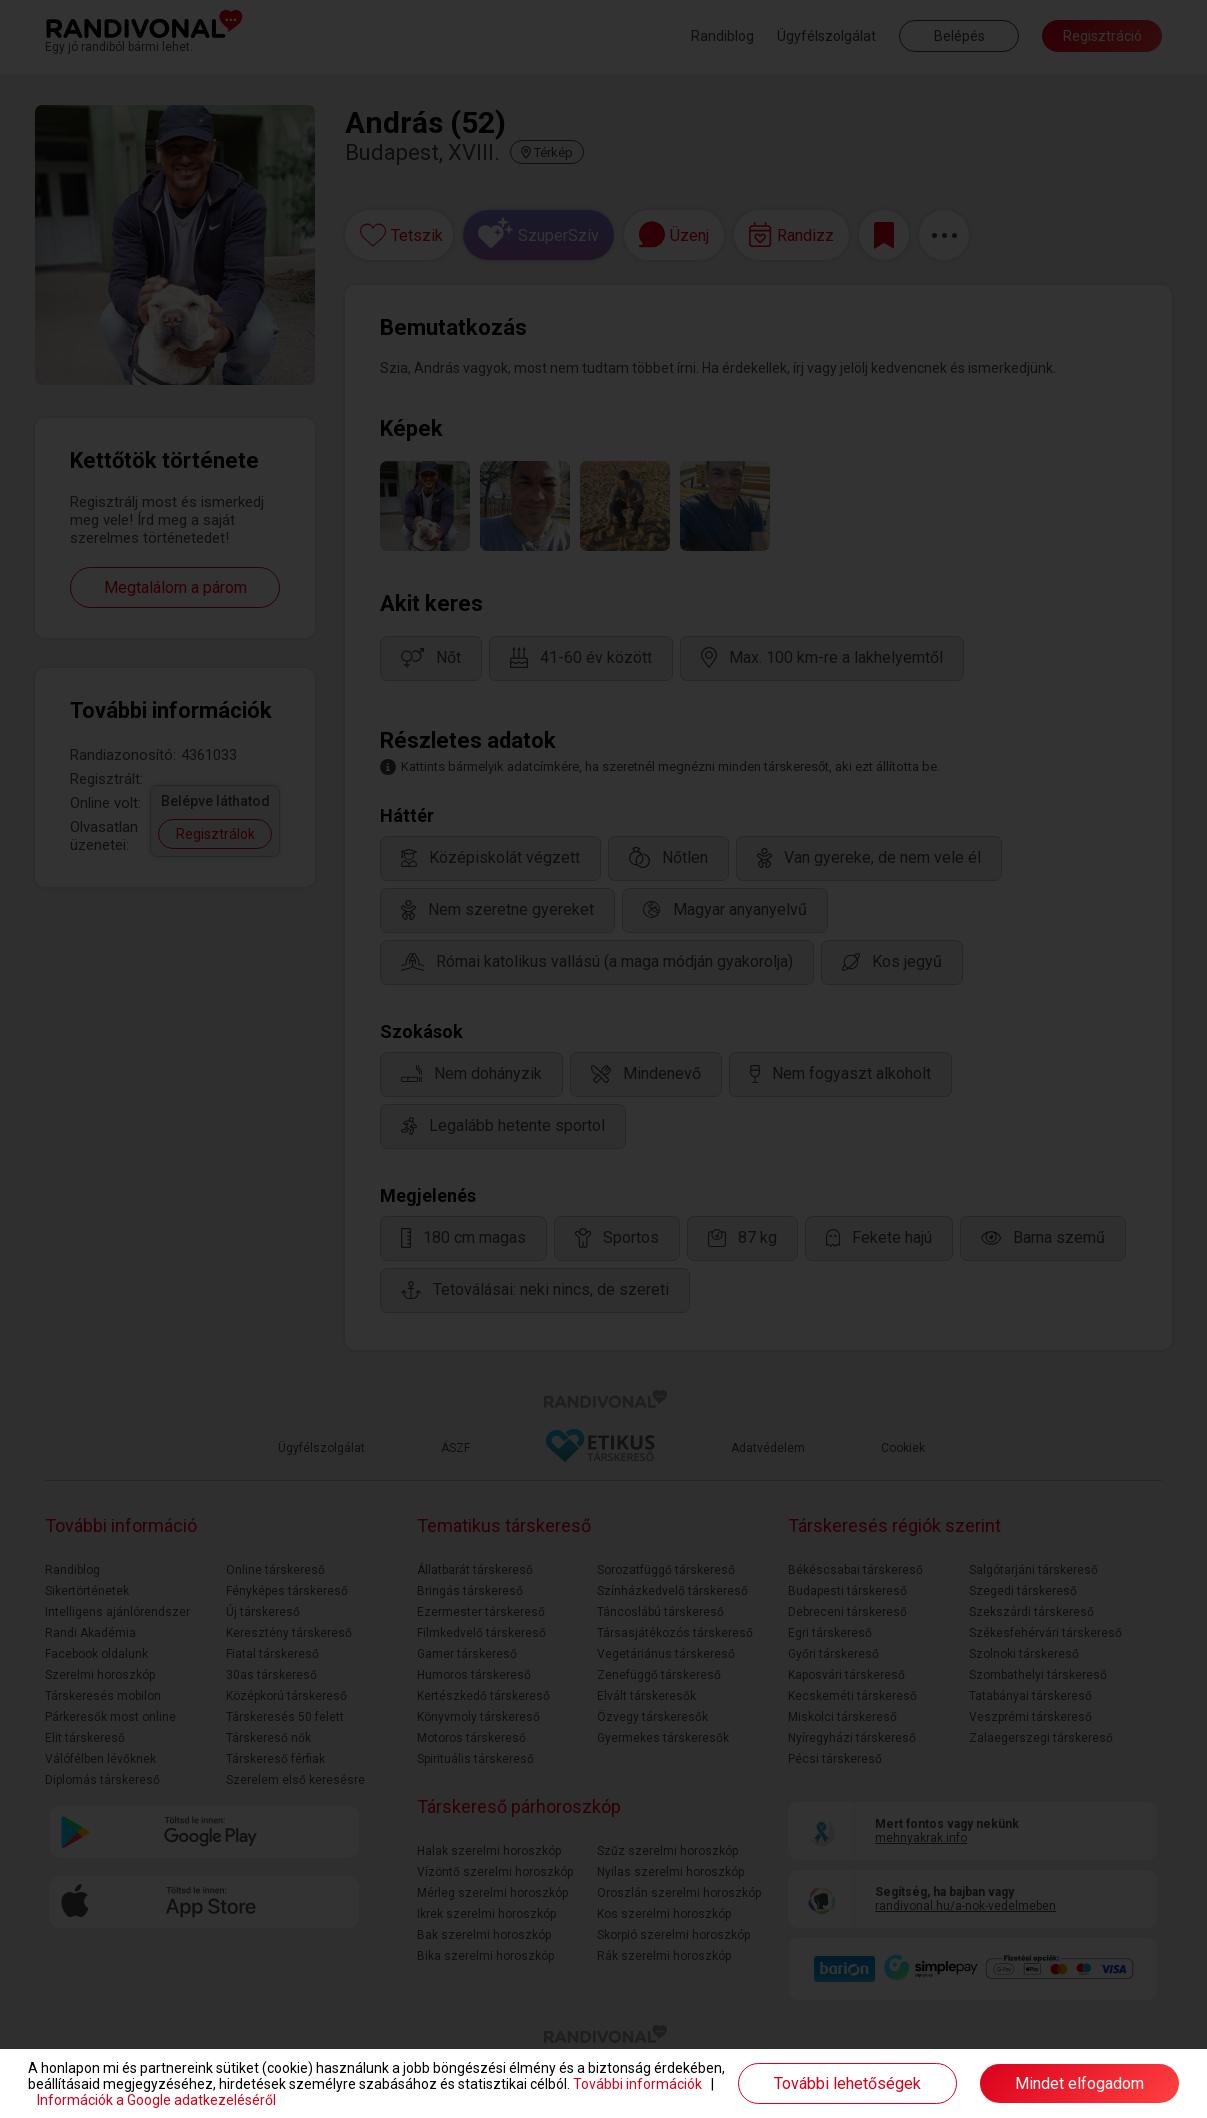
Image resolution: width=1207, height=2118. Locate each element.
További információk (637, 2084)
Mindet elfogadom (1079, 2083)
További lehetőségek (847, 2083)
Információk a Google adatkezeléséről (156, 2100)
